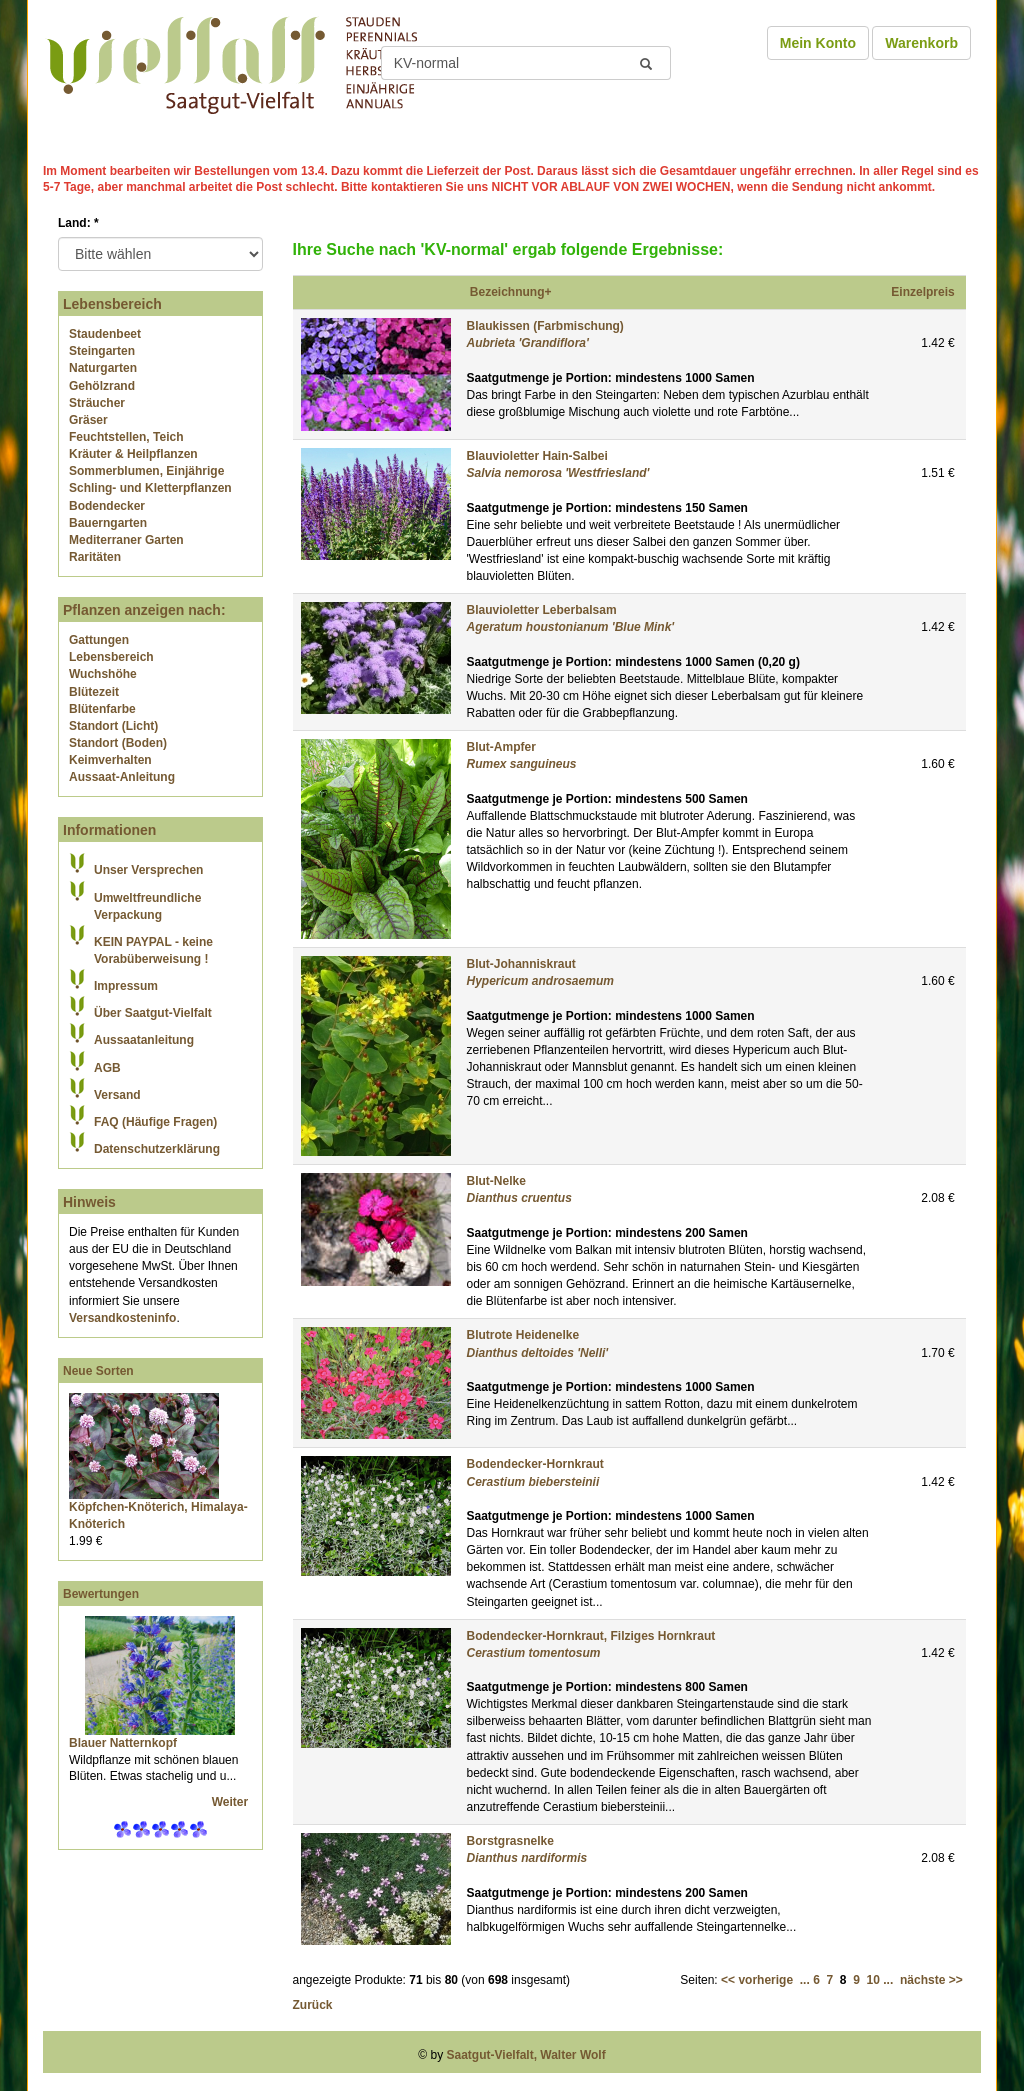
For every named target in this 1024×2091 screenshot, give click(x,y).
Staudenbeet (105, 334)
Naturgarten (103, 368)
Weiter (232, 1802)
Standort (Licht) (113, 726)
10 (873, 1980)
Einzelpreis (922, 292)
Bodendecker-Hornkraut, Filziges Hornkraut (591, 1636)
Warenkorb (921, 43)
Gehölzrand (102, 386)
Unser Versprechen (148, 870)
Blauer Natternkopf (123, 1743)
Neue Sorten (98, 1371)
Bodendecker (107, 506)
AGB (107, 1068)
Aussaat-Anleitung (122, 777)
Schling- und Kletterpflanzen (150, 488)
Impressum (126, 986)
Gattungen (99, 640)
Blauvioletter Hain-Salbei (537, 456)
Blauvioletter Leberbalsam (542, 610)
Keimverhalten (110, 760)
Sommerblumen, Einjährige (146, 471)
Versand (117, 1095)
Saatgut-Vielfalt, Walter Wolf (526, 2055)
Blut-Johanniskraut (521, 964)
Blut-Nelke (496, 1181)
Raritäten (95, 557)
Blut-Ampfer (501, 747)
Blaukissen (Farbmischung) (545, 326)
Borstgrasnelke (510, 1841)
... (805, 1980)
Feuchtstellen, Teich (126, 437)
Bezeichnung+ (511, 292)
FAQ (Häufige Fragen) (155, 1122)
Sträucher (97, 403)
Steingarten (102, 351)
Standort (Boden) (118, 743)
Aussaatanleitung (144, 1040)
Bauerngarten (108, 523)
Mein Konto (818, 43)
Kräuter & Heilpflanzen (133, 454)
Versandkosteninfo (122, 1318)
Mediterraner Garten (126, 540)
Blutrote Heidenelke (523, 1335)
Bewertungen (101, 1594)
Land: (78, 223)
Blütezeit (94, 692)
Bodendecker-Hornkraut (535, 1464)
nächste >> (931, 1980)
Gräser (88, 420)
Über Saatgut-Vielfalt (153, 1013)
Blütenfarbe (102, 709)
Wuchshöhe (103, 674)
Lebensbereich (111, 657)
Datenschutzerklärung (157, 1149)
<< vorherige (757, 1980)
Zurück (313, 2005)
